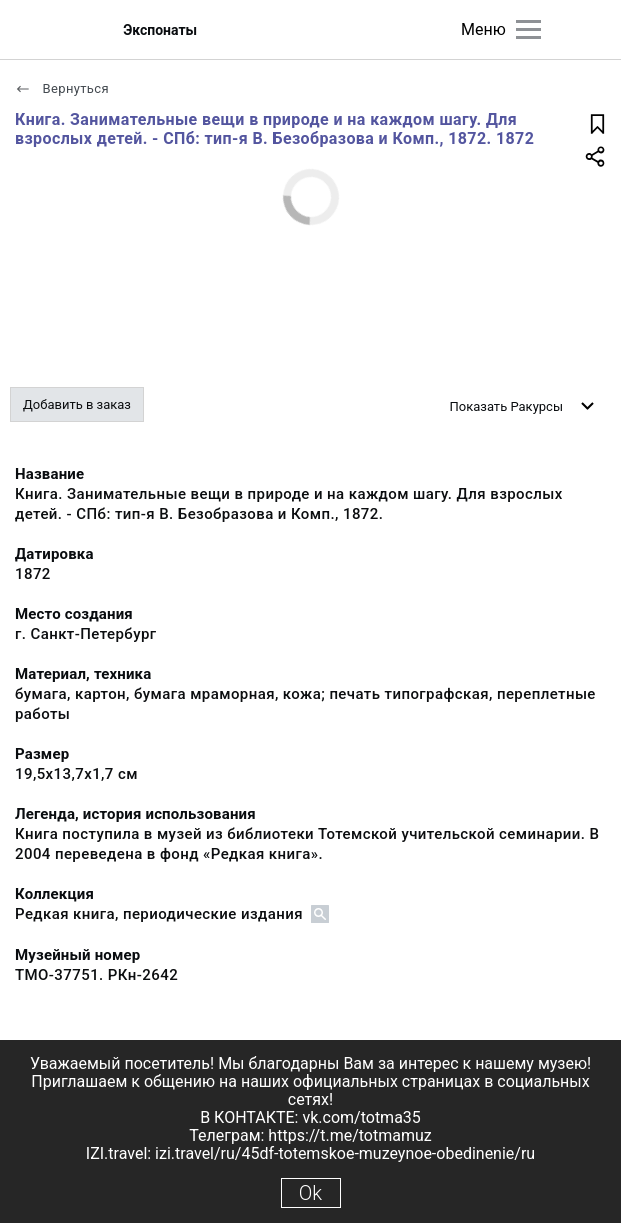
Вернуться (62, 88)
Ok (310, 1193)
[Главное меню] (528, 29)
